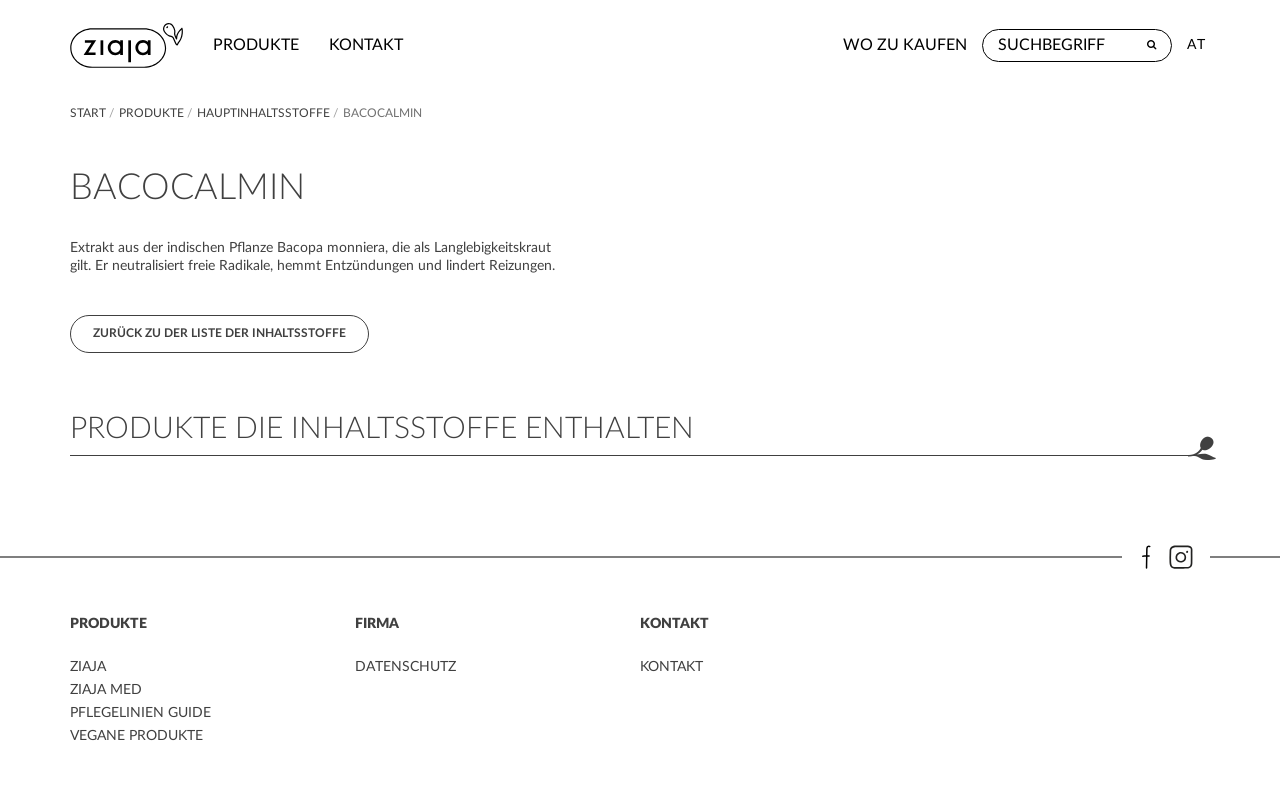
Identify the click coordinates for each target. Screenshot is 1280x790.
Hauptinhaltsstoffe (265, 113)
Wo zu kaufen (905, 45)
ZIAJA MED (106, 690)
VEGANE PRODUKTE (136, 736)
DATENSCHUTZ (405, 667)
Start (89, 113)
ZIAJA (88, 667)
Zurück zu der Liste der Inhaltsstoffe (219, 333)
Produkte (256, 45)
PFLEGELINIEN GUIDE (140, 713)
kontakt (366, 45)
